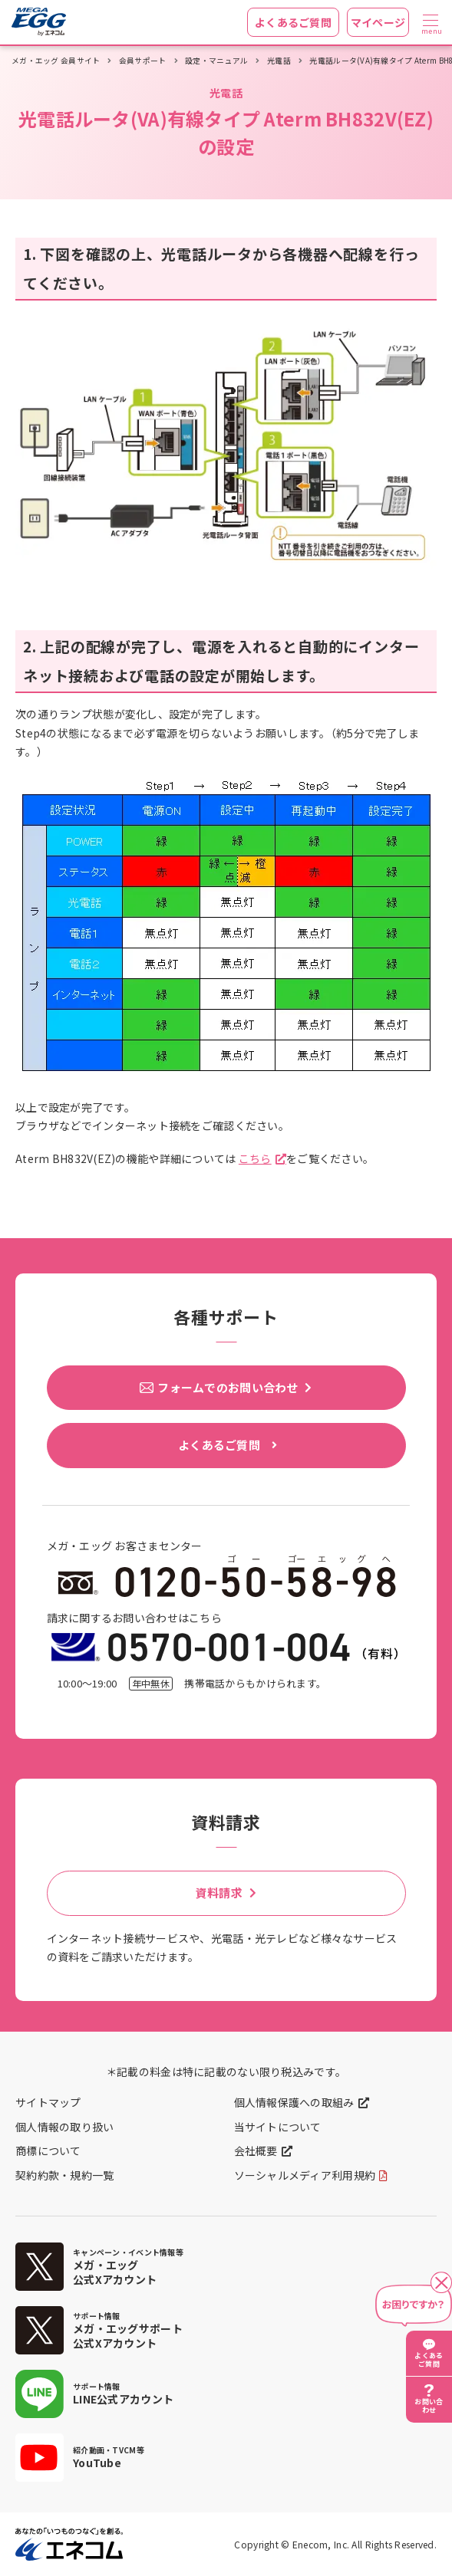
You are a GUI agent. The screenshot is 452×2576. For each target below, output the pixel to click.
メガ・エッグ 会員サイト (56, 60)
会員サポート (143, 60)
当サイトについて (278, 2126)
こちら (255, 1158)
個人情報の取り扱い (64, 2126)
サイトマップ (48, 2102)
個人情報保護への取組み (294, 2102)
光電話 (279, 60)
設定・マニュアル (216, 60)
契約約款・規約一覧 (64, 2175)
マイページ (378, 22)
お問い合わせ (428, 2406)
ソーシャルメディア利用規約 (305, 2175)
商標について (48, 2150)
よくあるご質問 (293, 22)
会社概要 (256, 2150)
